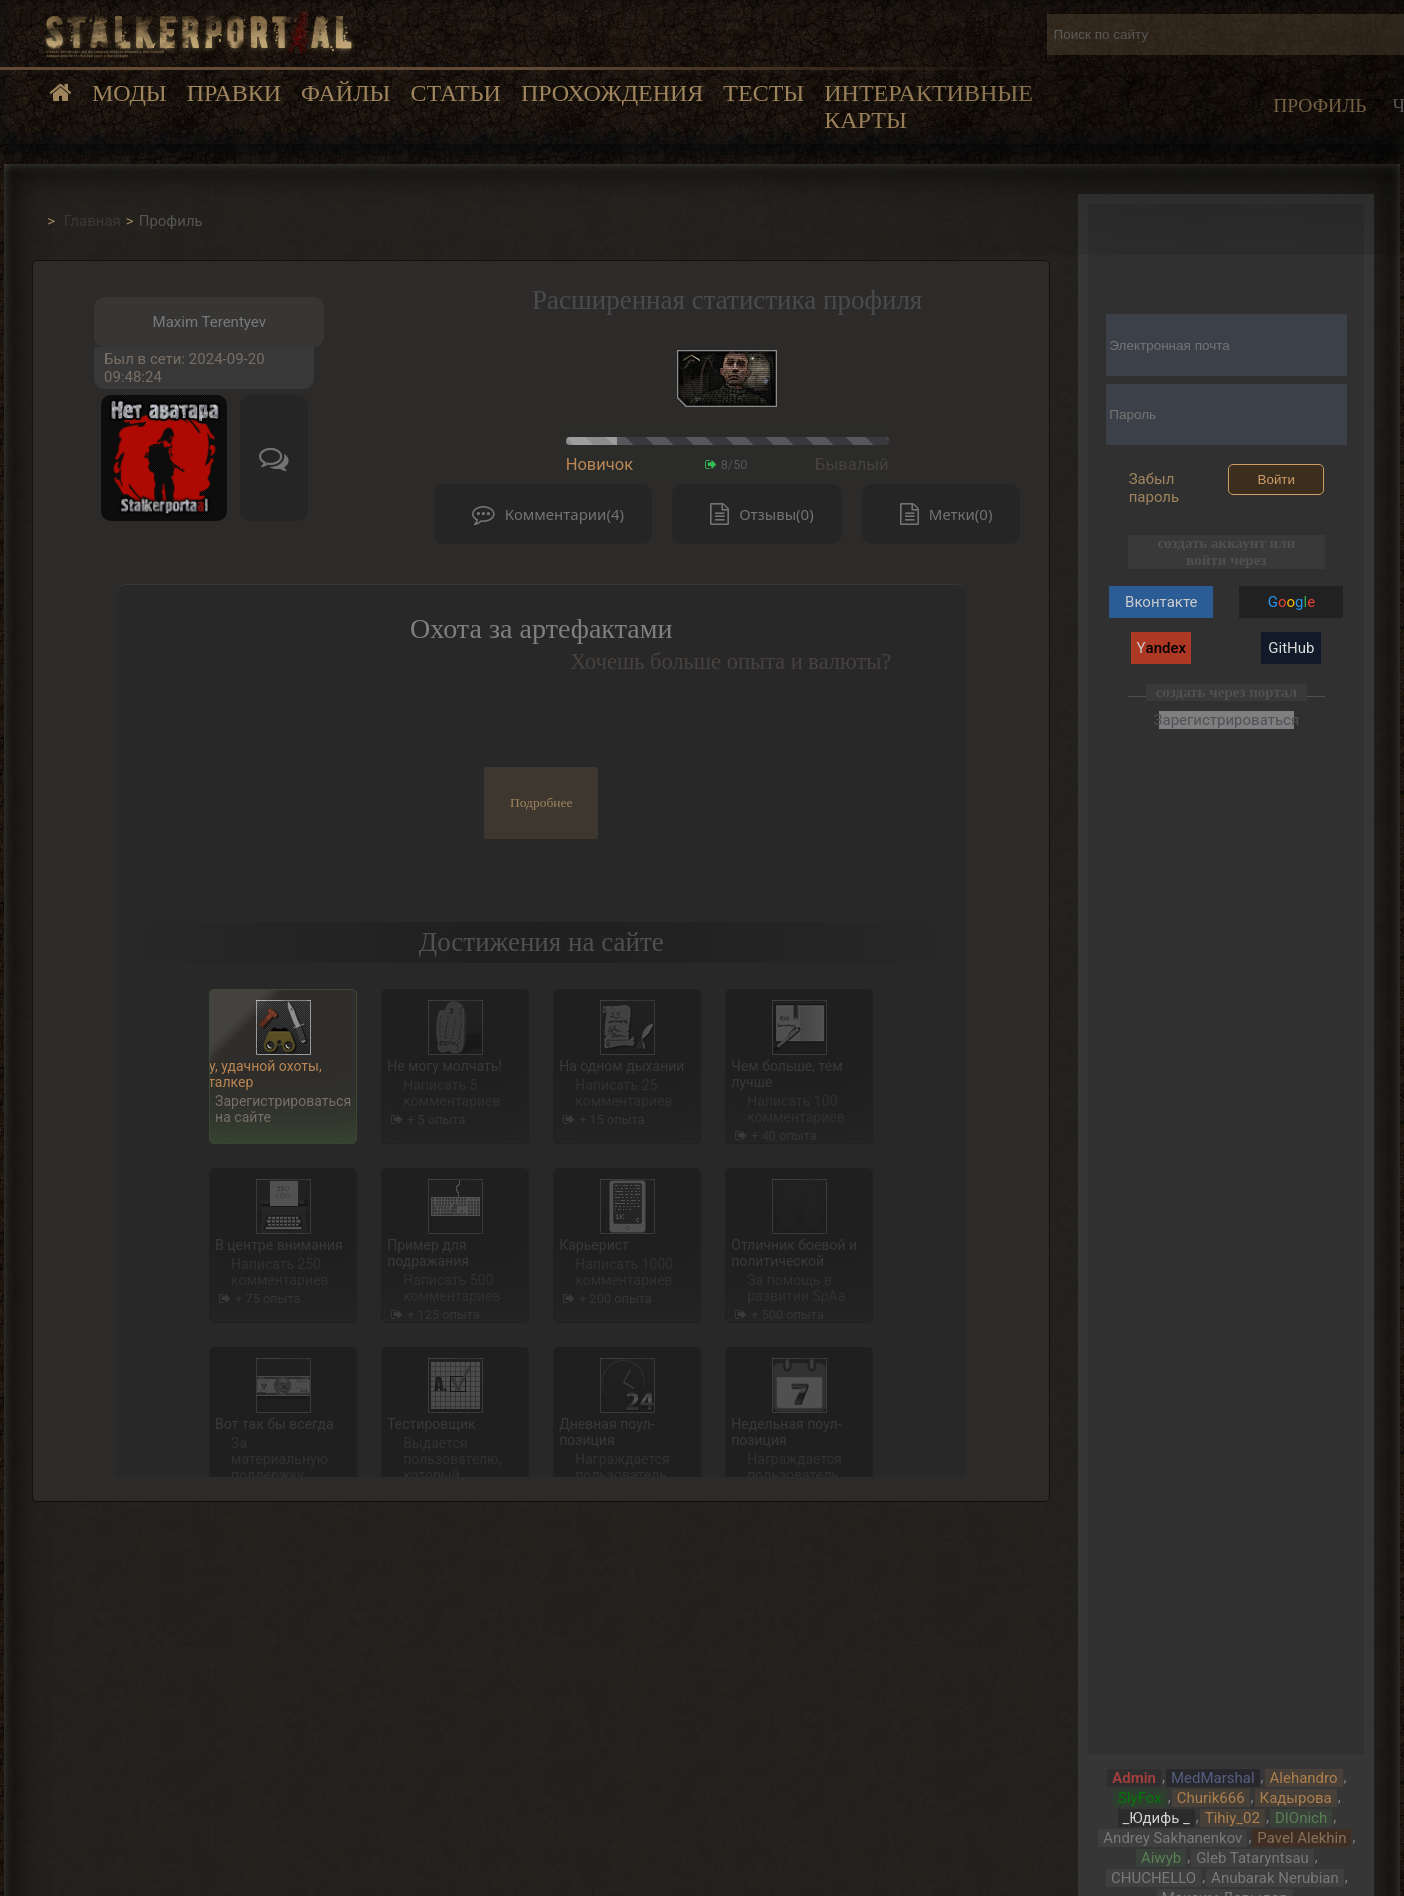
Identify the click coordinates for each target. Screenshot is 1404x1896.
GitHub (1291, 648)
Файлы (345, 93)
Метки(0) (941, 514)
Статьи (455, 93)
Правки (234, 93)
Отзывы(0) (757, 514)
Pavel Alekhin (1301, 1838)
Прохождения (612, 93)
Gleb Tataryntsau (1252, 1858)
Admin (1134, 1778)
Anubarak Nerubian (1275, 1878)
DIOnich (1301, 1818)
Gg (1291, 602)
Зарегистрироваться (1226, 720)
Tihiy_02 (1232, 1818)
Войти (1276, 479)
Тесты (763, 93)
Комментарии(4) (543, 514)
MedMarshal (1213, 1778)
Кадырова (1296, 1798)
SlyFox (1140, 1798)
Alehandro (1304, 1778)
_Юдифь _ (1156, 1818)
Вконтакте (1161, 602)
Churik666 (1211, 1798)
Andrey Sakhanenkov (1172, 1838)
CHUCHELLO (1153, 1878)
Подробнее (541, 802)
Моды (129, 93)
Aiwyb (1161, 1858)
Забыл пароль (1154, 488)
